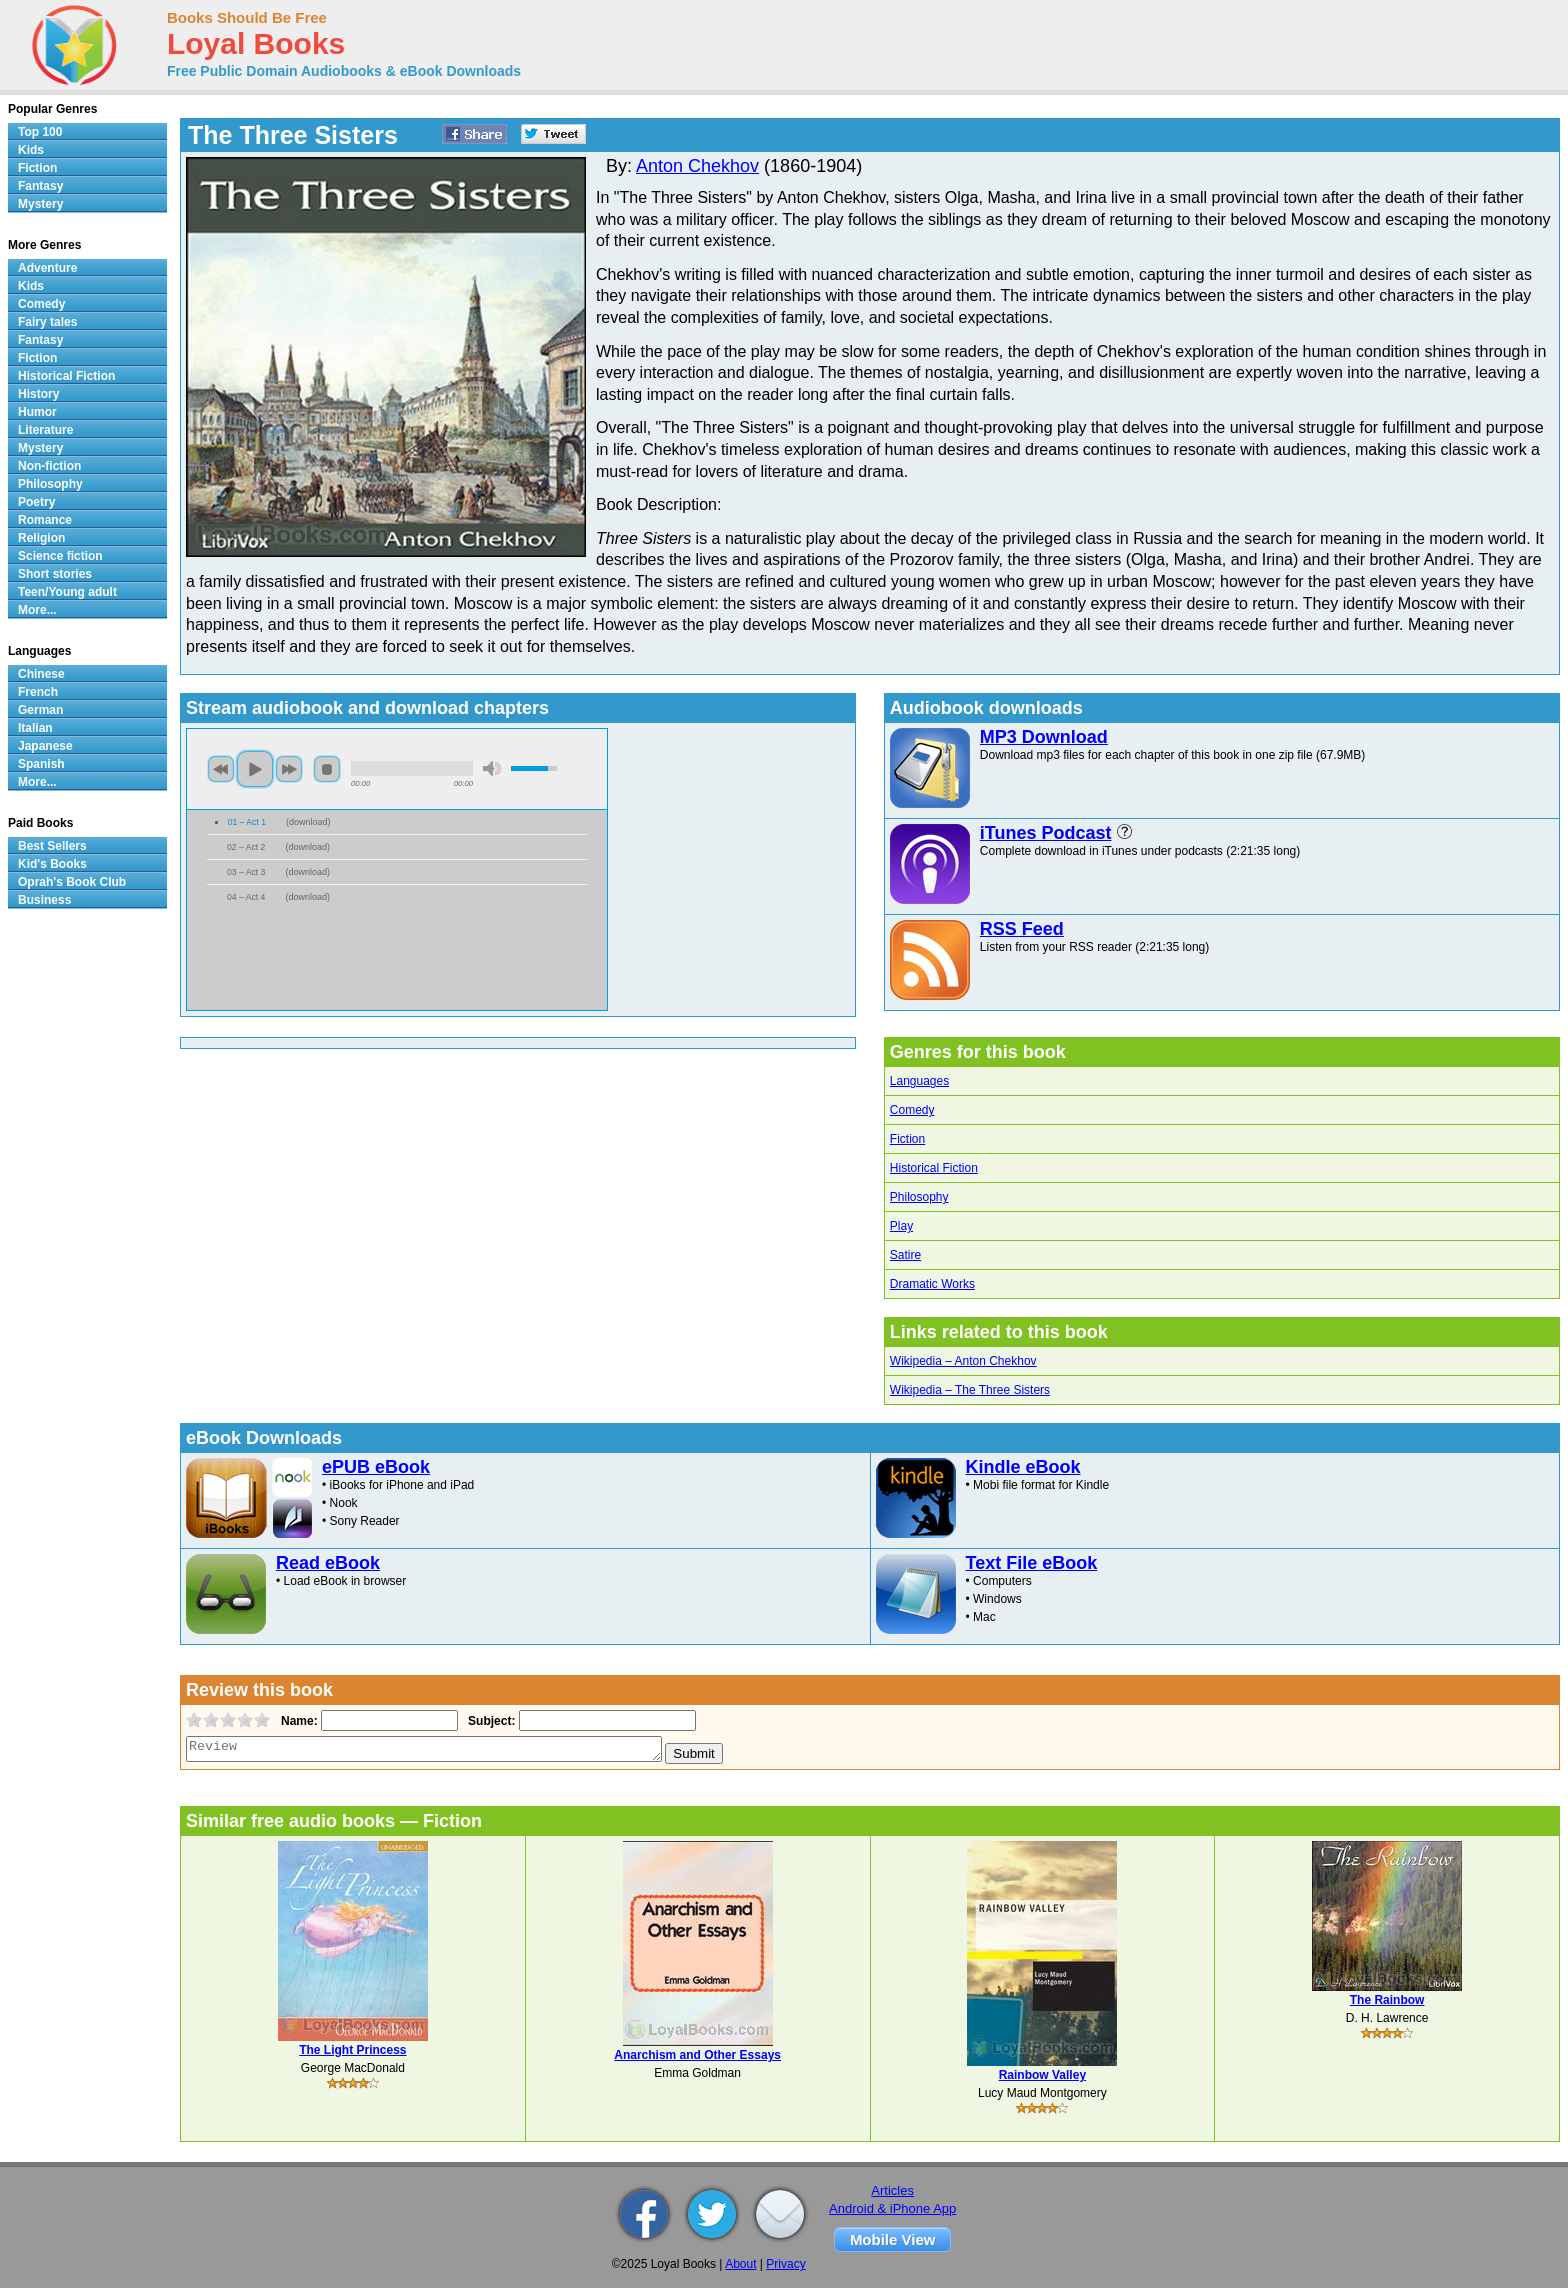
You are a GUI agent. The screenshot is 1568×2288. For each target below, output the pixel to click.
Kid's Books (52, 864)
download (308, 822)
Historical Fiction (934, 1168)
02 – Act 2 (246, 847)
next (289, 769)
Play (901, 1226)
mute (492, 768)
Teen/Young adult (67, 592)
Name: (297, 1721)
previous (221, 769)
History (38, 394)
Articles (892, 2190)
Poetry (36, 502)
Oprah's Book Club (72, 882)
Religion (41, 538)
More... (37, 610)
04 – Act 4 (246, 897)
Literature (45, 430)
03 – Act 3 (246, 872)
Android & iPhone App (892, 2208)
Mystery (40, 204)
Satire (905, 1255)
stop (327, 769)
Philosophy (919, 1197)
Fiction (907, 1139)
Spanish (41, 764)
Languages (919, 1081)
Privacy (785, 2264)
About (740, 2264)
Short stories (55, 574)
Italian (35, 728)
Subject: (489, 1721)
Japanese (45, 746)
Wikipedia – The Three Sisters (970, 1390)
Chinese (41, 674)
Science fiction (60, 556)
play (255, 769)
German (40, 710)
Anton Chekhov (697, 166)
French (38, 692)
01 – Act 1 (247, 822)
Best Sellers (52, 846)
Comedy (912, 1110)
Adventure (47, 268)
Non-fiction (49, 466)
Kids (31, 150)
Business (44, 900)
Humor (37, 412)
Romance (45, 520)
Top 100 (40, 132)
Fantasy (40, 186)
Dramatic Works (932, 1284)
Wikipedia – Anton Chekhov (963, 1361)
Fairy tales (47, 322)
